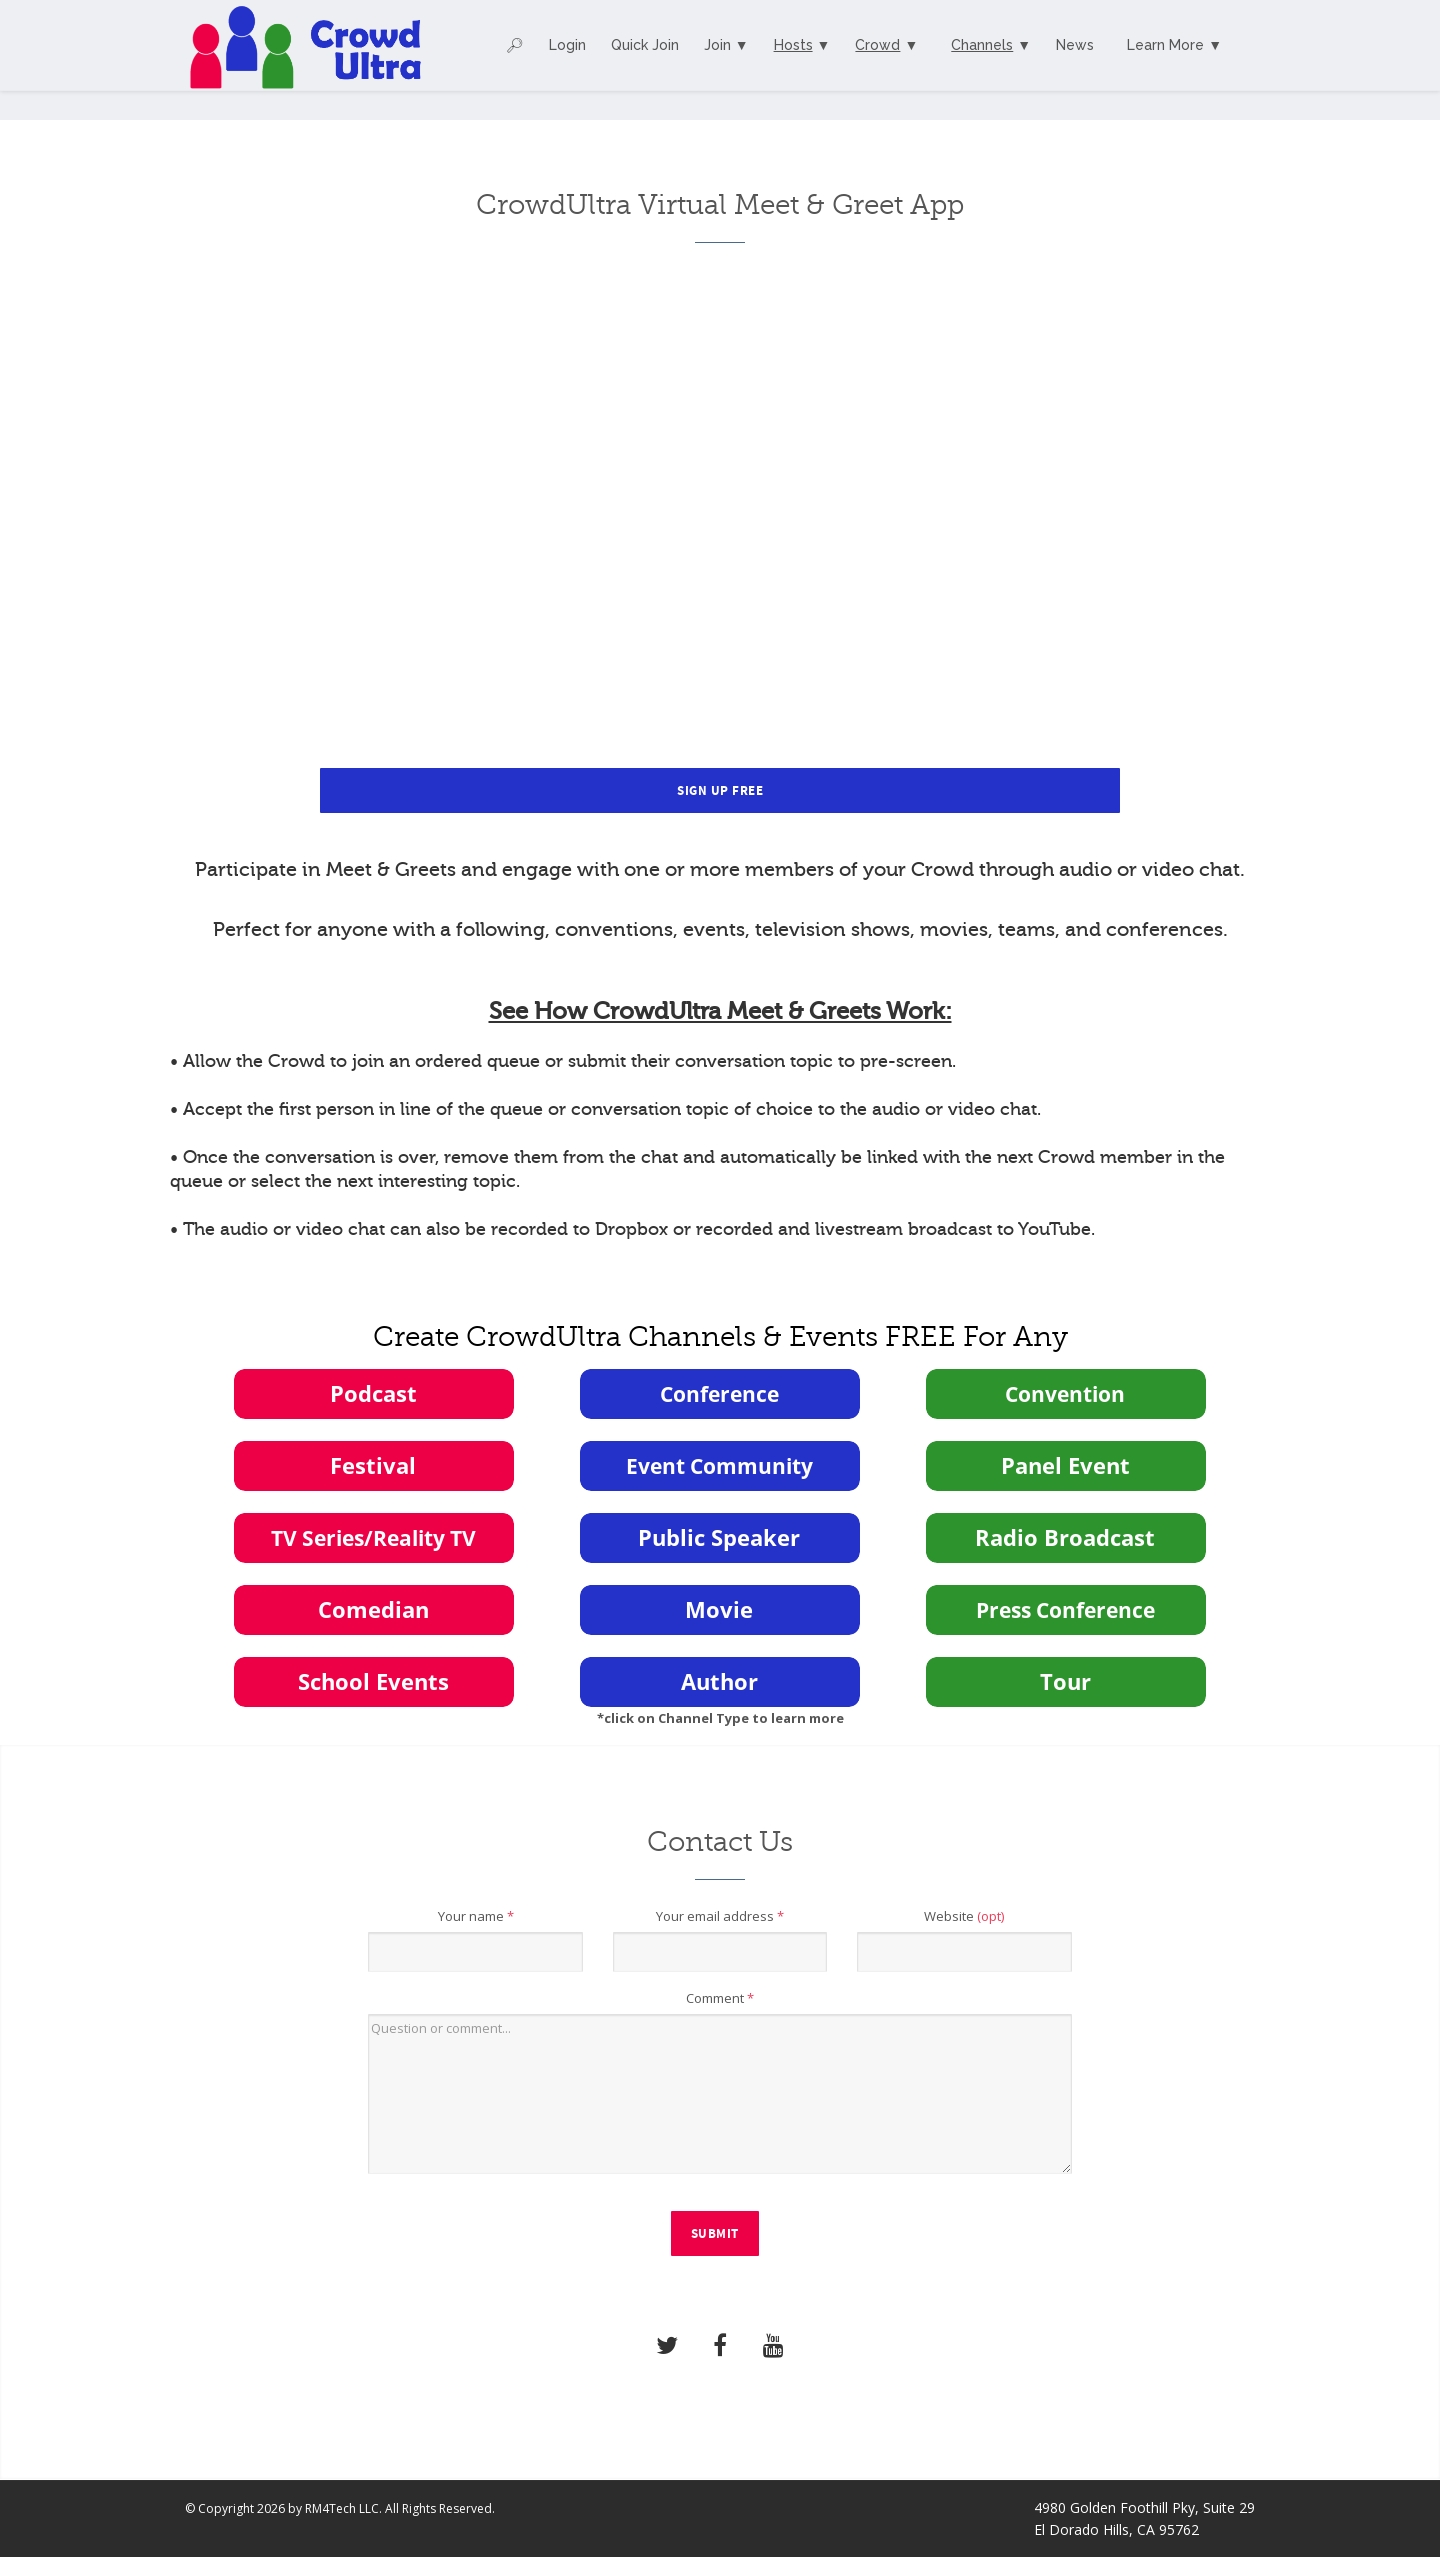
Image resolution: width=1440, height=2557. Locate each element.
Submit (715, 2234)
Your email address (720, 1916)
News (1075, 45)
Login (567, 45)
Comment (720, 1998)
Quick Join (645, 45)
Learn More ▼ (1174, 45)
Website (964, 1916)
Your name (476, 1916)
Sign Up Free (720, 791)
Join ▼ (726, 45)
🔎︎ (515, 45)
